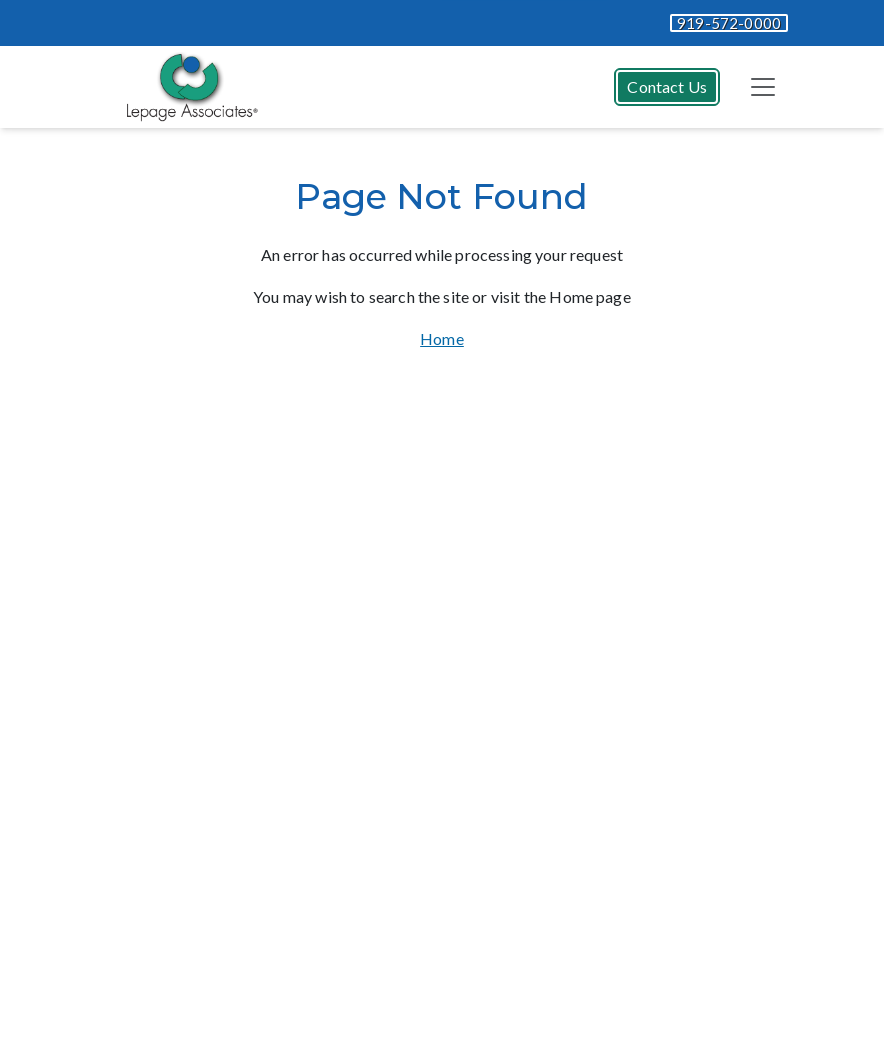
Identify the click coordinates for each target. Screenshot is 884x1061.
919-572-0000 (729, 23)
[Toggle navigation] (763, 87)
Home (442, 338)
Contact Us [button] (667, 86)
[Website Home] (188, 87)
